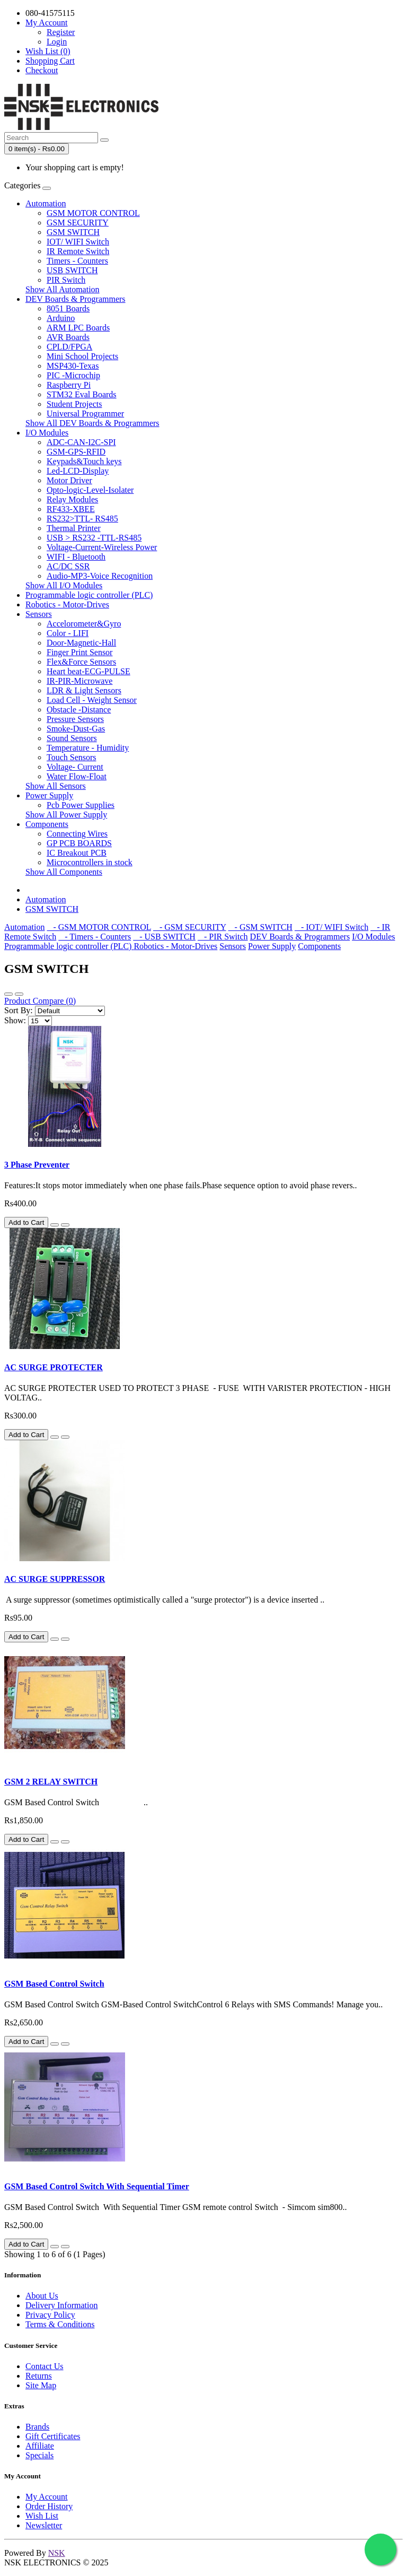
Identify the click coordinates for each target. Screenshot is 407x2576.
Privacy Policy (50, 2314)
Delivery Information (61, 2305)
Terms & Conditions (59, 2324)
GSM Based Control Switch (54, 1983)
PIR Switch (66, 279)
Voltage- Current (75, 766)
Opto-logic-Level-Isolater (90, 489)
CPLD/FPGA (69, 346)
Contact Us (44, 2366)
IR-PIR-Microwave (79, 680)
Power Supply (49, 795)
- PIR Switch (223, 936)
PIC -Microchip (73, 375)
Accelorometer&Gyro (84, 623)
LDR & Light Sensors (84, 690)
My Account (46, 2496)
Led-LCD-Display (78, 470)
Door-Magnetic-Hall (81, 642)
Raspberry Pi (69, 384)
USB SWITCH (72, 270)
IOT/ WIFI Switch (78, 241)
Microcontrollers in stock (89, 862)
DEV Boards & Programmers (75, 298)
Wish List (41, 2515)
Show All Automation (62, 289)
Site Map (40, 2385)
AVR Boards (68, 337)
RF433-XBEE (71, 509)
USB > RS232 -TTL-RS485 (94, 537)
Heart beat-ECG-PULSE (88, 671)
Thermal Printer (74, 528)
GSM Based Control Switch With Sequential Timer (96, 2186)
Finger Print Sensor (79, 652)
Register (61, 32)
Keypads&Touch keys (84, 461)
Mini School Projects (82, 356)
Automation (45, 203)
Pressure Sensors (75, 719)
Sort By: (18, 1010)
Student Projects (74, 403)
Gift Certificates (53, 2436)
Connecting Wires (77, 833)
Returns (38, 2375)
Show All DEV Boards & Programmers (92, 423)
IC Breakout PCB (77, 852)
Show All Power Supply (66, 814)
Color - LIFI (68, 633)
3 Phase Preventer (36, 1164)
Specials (39, 2455)
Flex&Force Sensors (81, 661)
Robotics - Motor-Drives (67, 604)
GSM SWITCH (73, 232)
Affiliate (39, 2445)
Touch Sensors (71, 757)
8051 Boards (68, 308)
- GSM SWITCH (260, 927)
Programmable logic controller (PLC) (89, 594)
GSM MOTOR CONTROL (93, 212)
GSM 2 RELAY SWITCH (51, 1781)
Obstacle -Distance (79, 709)
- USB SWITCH (164, 936)
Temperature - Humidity (88, 747)
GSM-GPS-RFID (76, 451)
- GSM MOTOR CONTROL (99, 927)
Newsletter (43, 2525)
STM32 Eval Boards (82, 394)
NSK (56, 2552)
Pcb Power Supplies (80, 805)
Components (46, 824)
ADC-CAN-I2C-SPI (81, 442)
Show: (15, 1020)
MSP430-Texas (73, 365)
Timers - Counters (77, 260)
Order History (49, 2506)
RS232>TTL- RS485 (82, 518)
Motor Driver (69, 480)
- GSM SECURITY (189, 927)
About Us (41, 2295)
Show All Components (63, 871)
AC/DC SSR (68, 566)
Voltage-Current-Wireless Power (102, 547)
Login (57, 41)
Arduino (61, 318)
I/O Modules (46, 432)
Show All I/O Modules (63, 585)
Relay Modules (72, 499)
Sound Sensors (72, 738)
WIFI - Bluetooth (76, 556)
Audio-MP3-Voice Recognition (100, 575)
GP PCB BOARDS (79, 843)
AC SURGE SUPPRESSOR (54, 1578)
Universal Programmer (85, 413)
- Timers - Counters (94, 936)
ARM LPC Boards (78, 327)
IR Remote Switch (78, 251)
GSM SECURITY (78, 222)
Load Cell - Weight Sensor (92, 699)
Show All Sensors (55, 785)
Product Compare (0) (40, 1000)
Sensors (38, 614)
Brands (37, 2426)
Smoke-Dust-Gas (76, 728)
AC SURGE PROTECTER (53, 1367)
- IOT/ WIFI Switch (331, 927)
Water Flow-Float (77, 776)
